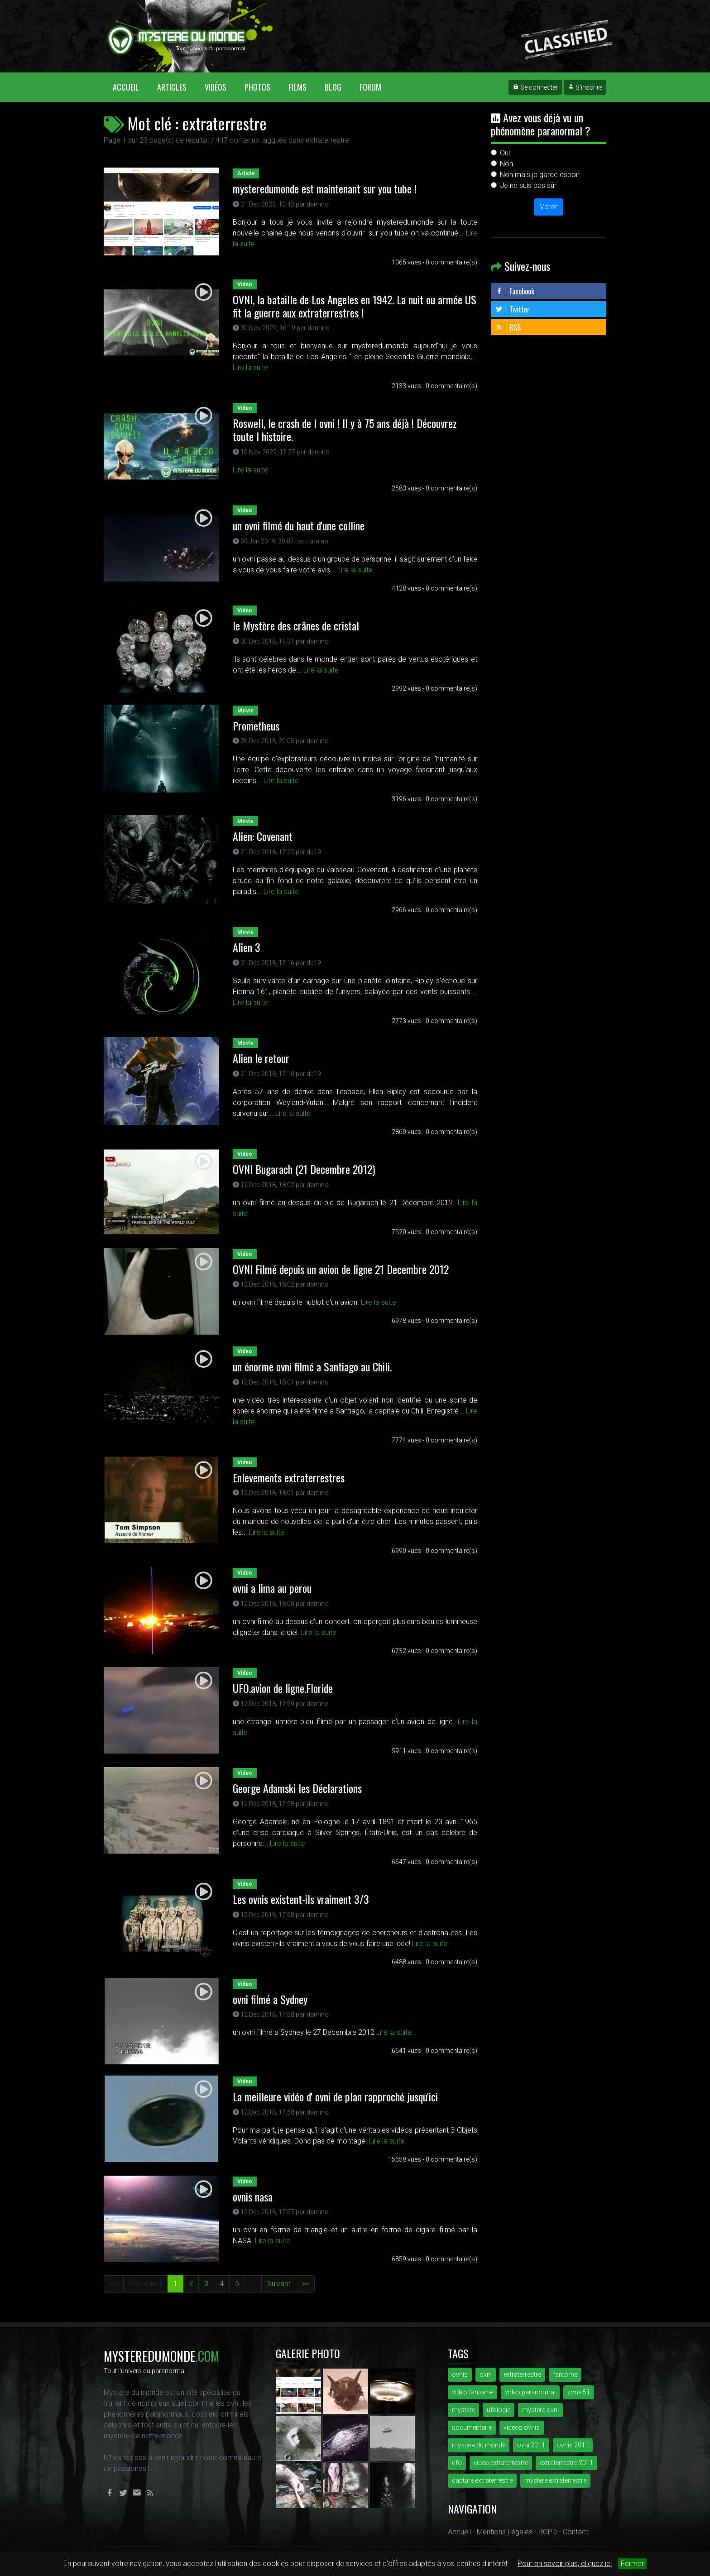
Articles (172, 87)
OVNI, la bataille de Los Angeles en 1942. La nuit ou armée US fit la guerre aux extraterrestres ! (354, 306)
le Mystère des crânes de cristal (296, 625)
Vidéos (215, 87)
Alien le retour (261, 1058)
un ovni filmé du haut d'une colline (299, 525)
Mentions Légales (504, 2532)
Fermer (632, 2563)
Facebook (514, 291)
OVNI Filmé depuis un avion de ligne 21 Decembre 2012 (341, 1269)
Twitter (512, 309)
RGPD (547, 2532)
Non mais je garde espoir (540, 174)
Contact (575, 2532)
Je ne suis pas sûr (528, 185)
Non (506, 163)
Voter (548, 206)
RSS (508, 327)
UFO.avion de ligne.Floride (283, 1688)
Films (297, 87)
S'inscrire (585, 87)
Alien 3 (246, 947)
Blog (333, 87)
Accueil (130, 87)
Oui (505, 153)
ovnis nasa (253, 2196)
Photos (257, 87)
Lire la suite (250, 367)
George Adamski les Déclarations (297, 1788)
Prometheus (256, 725)
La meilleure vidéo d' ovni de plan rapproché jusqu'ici (335, 2096)
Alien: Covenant (263, 836)
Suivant (278, 2283)
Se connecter (535, 87)
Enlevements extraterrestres (289, 1477)
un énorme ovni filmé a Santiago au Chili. (312, 1366)
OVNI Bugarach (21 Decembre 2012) (304, 1169)
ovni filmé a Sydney (270, 1999)
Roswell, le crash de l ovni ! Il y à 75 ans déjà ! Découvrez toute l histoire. (345, 429)
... (253, 2283)
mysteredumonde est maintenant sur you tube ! (325, 188)
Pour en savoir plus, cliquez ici (565, 2563)
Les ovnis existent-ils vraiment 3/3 (301, 1899)
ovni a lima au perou (272, 1588)
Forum (370, 87)
